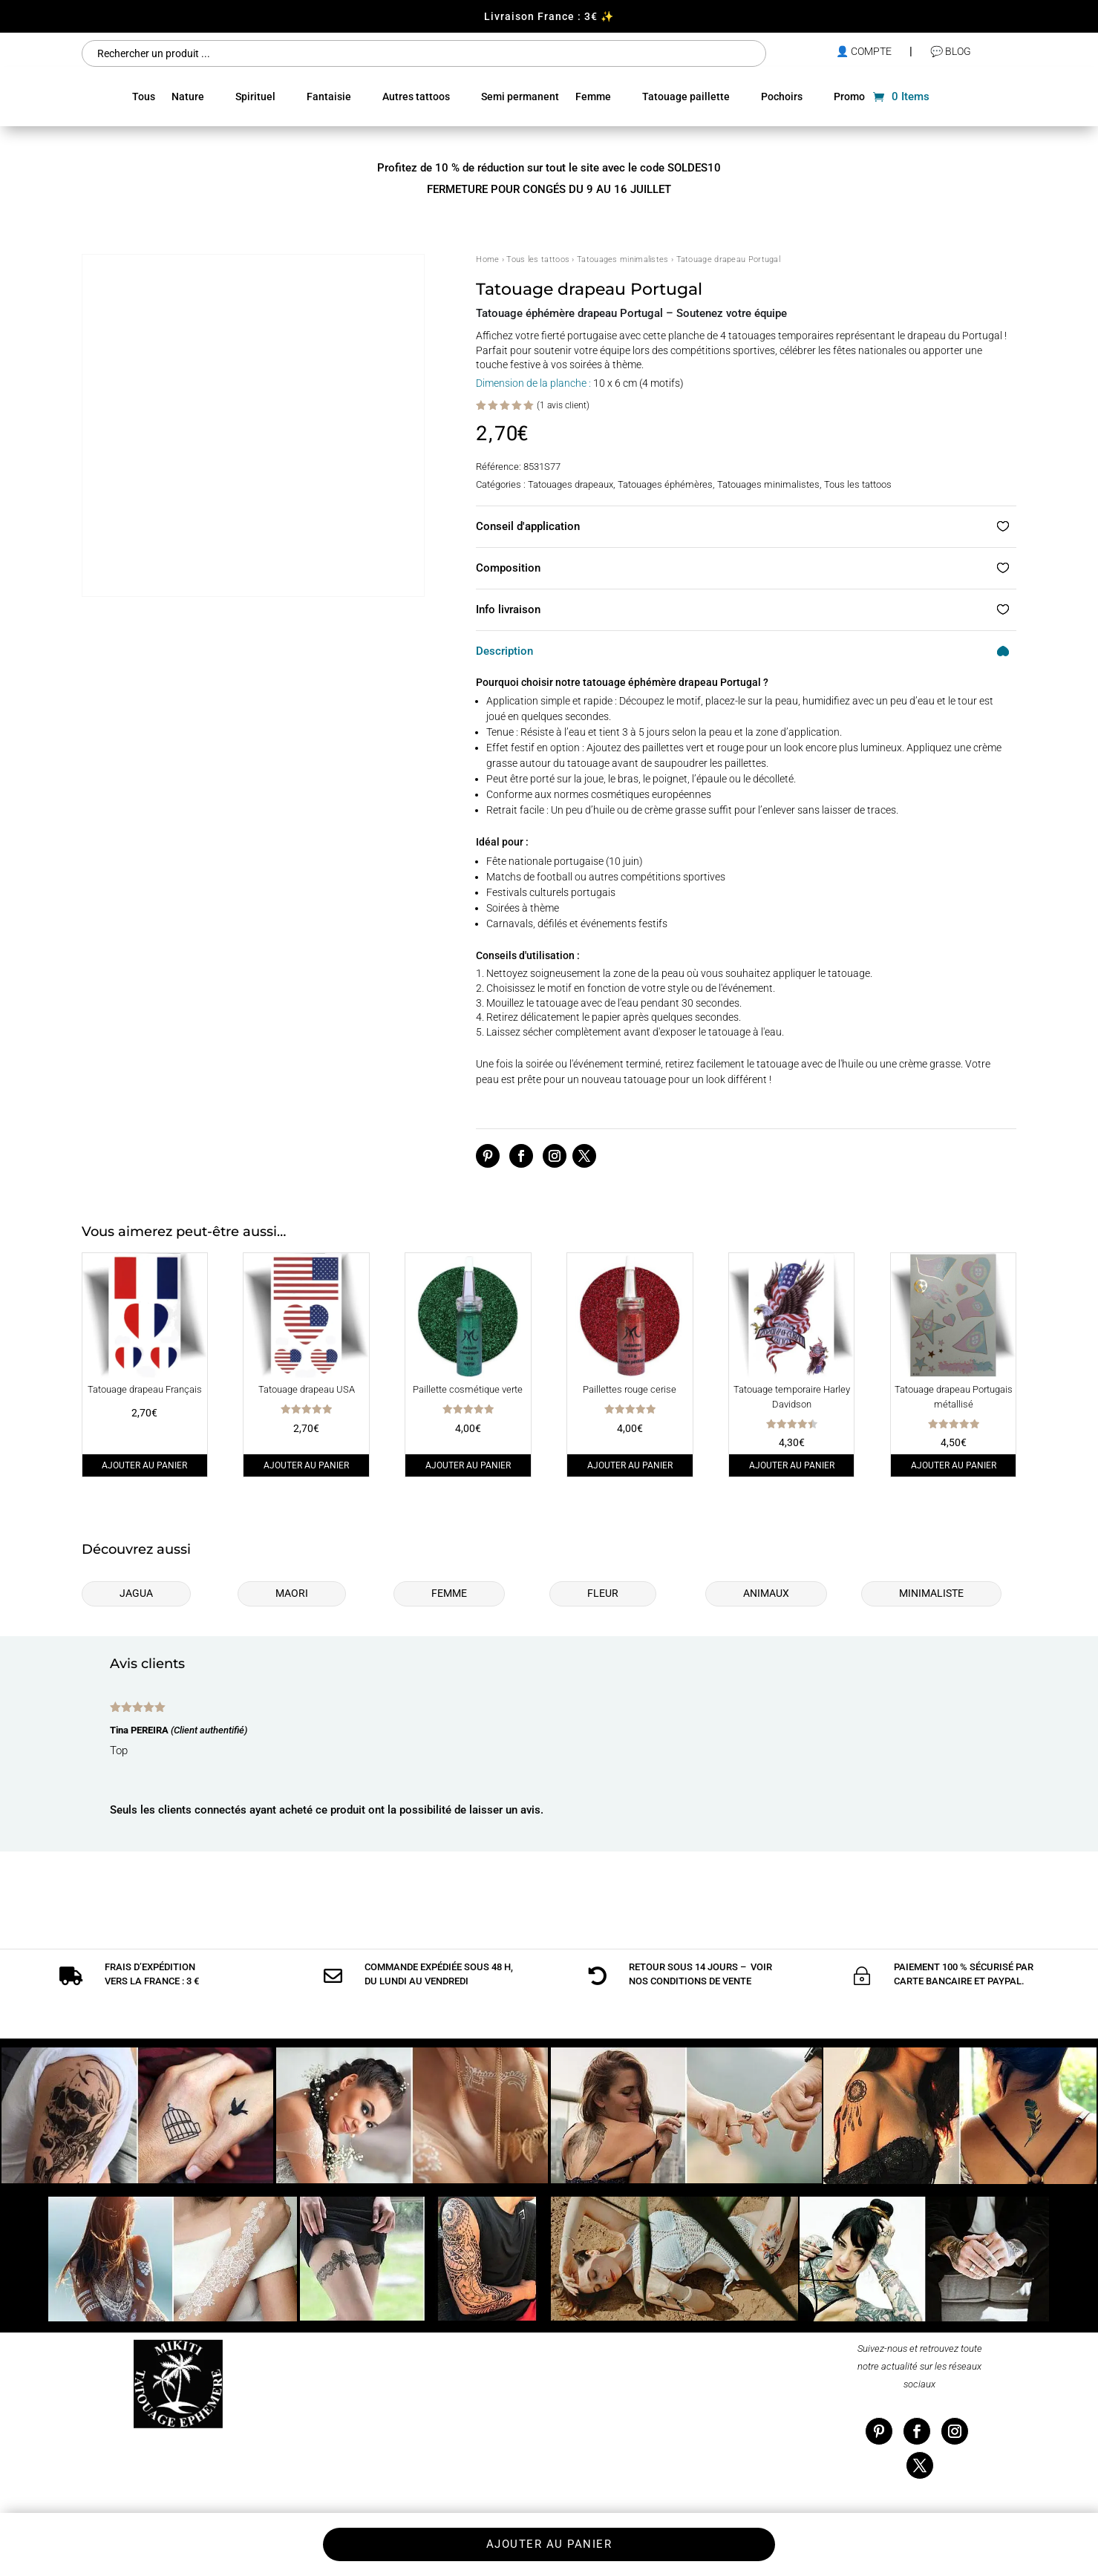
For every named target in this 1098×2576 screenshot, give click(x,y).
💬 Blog (950, 51)
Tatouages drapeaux (570, 484)
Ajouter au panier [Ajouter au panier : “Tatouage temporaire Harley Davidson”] (791, 1464)
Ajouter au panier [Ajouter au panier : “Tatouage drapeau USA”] (306, 1464)
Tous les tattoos (537, 259)
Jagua (136, 1593)
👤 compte (864, 51)
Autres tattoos (416, 96)
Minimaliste (931, 1593)
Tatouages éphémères (665, 484)
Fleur (602, 1593)
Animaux (766, 1593)
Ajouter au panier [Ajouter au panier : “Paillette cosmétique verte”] (468, 1464)
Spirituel (255, 96)
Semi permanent (520, 96)
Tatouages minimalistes (623, 259)
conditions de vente (700, 1946)
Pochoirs (782, 96)
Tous (143, 96)
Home (487, 259)
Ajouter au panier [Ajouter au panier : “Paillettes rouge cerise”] (630, 1464)
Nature (187, 96)
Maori (291, 1593)
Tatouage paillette (686, 96)
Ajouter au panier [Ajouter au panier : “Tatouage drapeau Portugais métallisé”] (953, 1464)
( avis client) (563, 404)
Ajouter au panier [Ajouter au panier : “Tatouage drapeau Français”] (144, 1464)
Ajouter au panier (549, 2544)
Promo (849, 96)
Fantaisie (329, 96)
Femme (593, 96)
